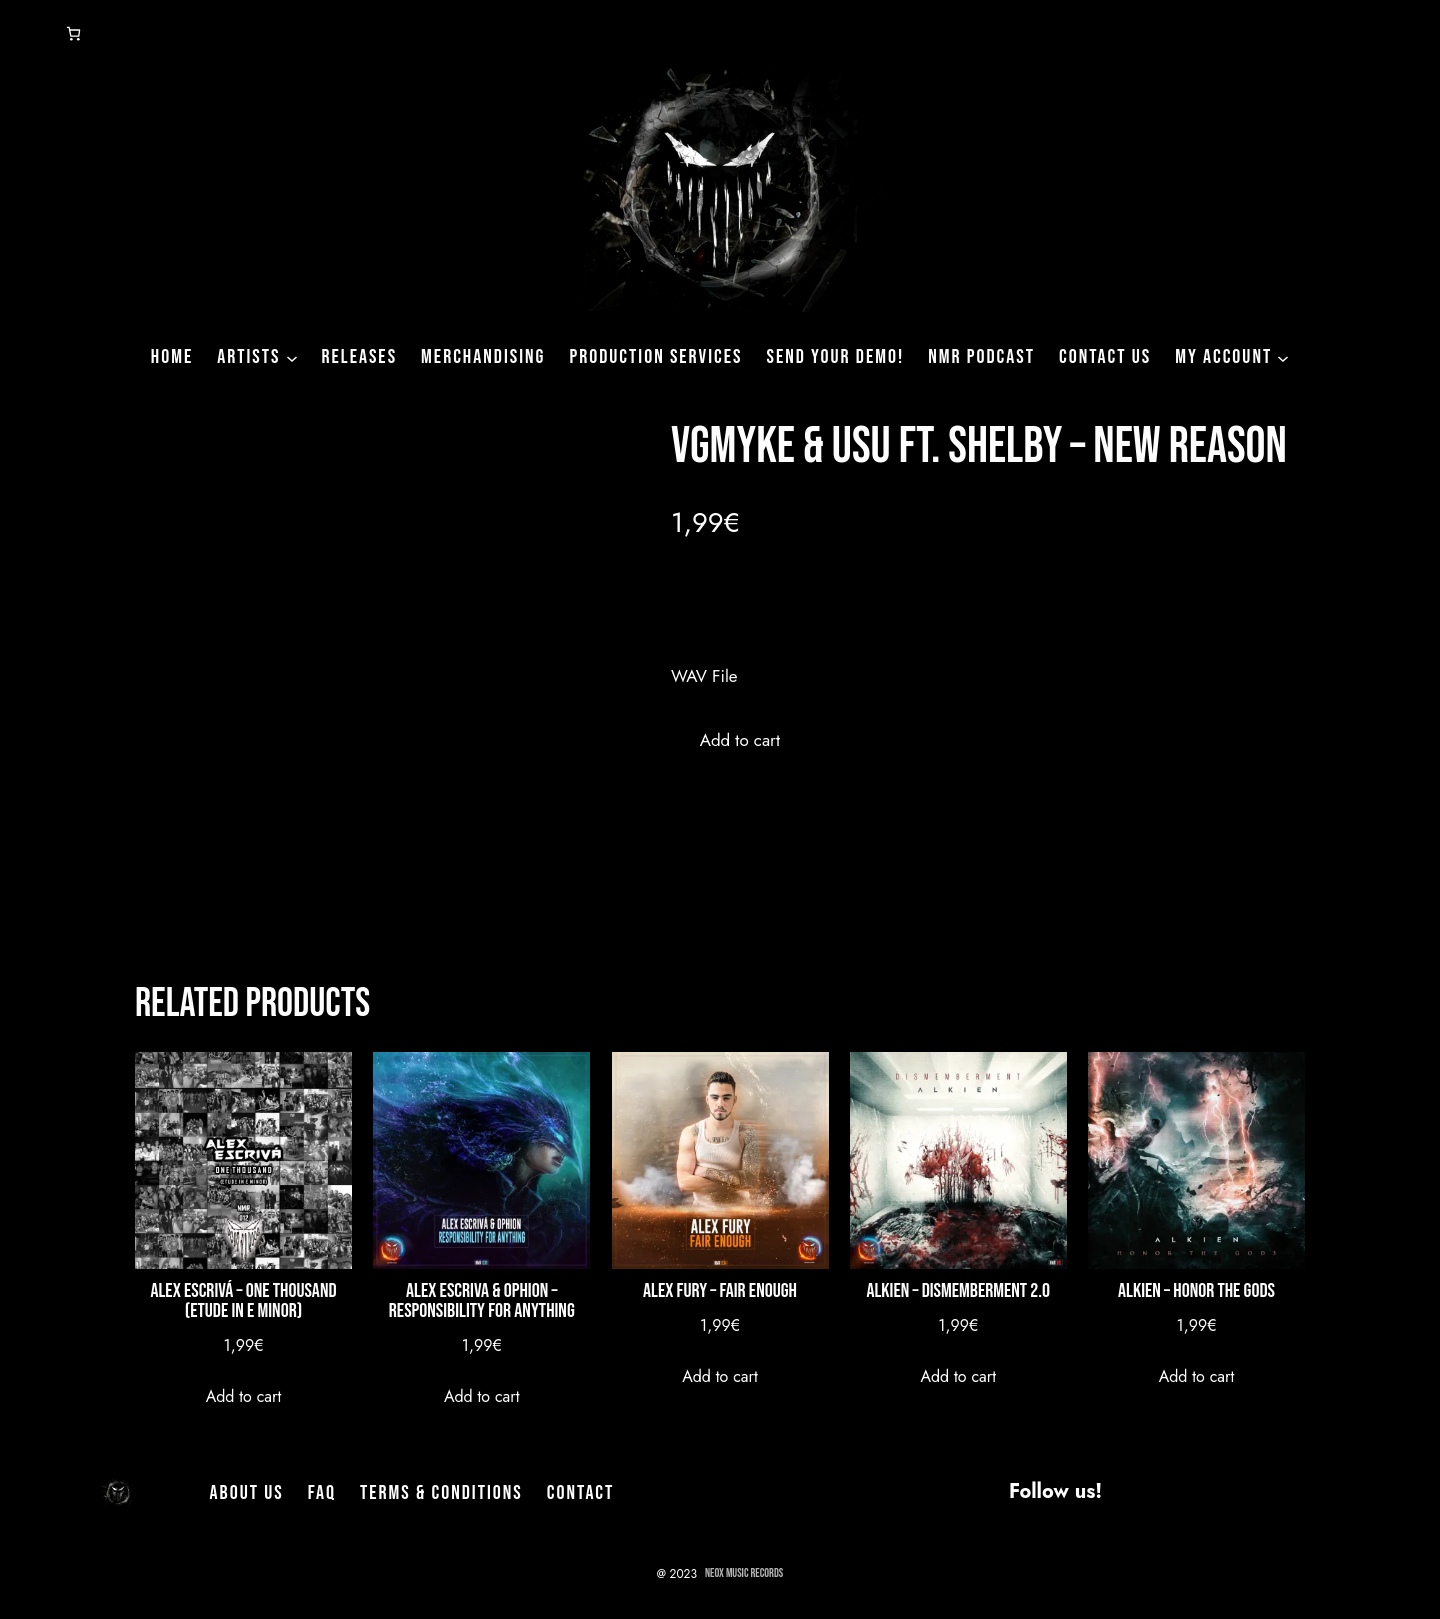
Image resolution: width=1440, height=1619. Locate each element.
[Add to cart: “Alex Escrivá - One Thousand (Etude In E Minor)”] (243, 1396)
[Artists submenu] (292, 357)
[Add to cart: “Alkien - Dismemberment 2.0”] (958, 1376)
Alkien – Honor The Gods (1196, 1291)
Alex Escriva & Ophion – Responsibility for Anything (482, 1301)
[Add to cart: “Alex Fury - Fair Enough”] (720, 1376)
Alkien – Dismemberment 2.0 (958, 1291)
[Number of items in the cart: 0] (73, 33)
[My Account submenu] (1283, 357)
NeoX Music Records (744, 1573)
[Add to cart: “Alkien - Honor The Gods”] (1196, 1376)
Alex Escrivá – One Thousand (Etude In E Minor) (243, 1301)
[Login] (24, 34)
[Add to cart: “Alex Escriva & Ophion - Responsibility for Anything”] (482, 1396)
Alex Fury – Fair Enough (720, 1291)
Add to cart (740, 740)
